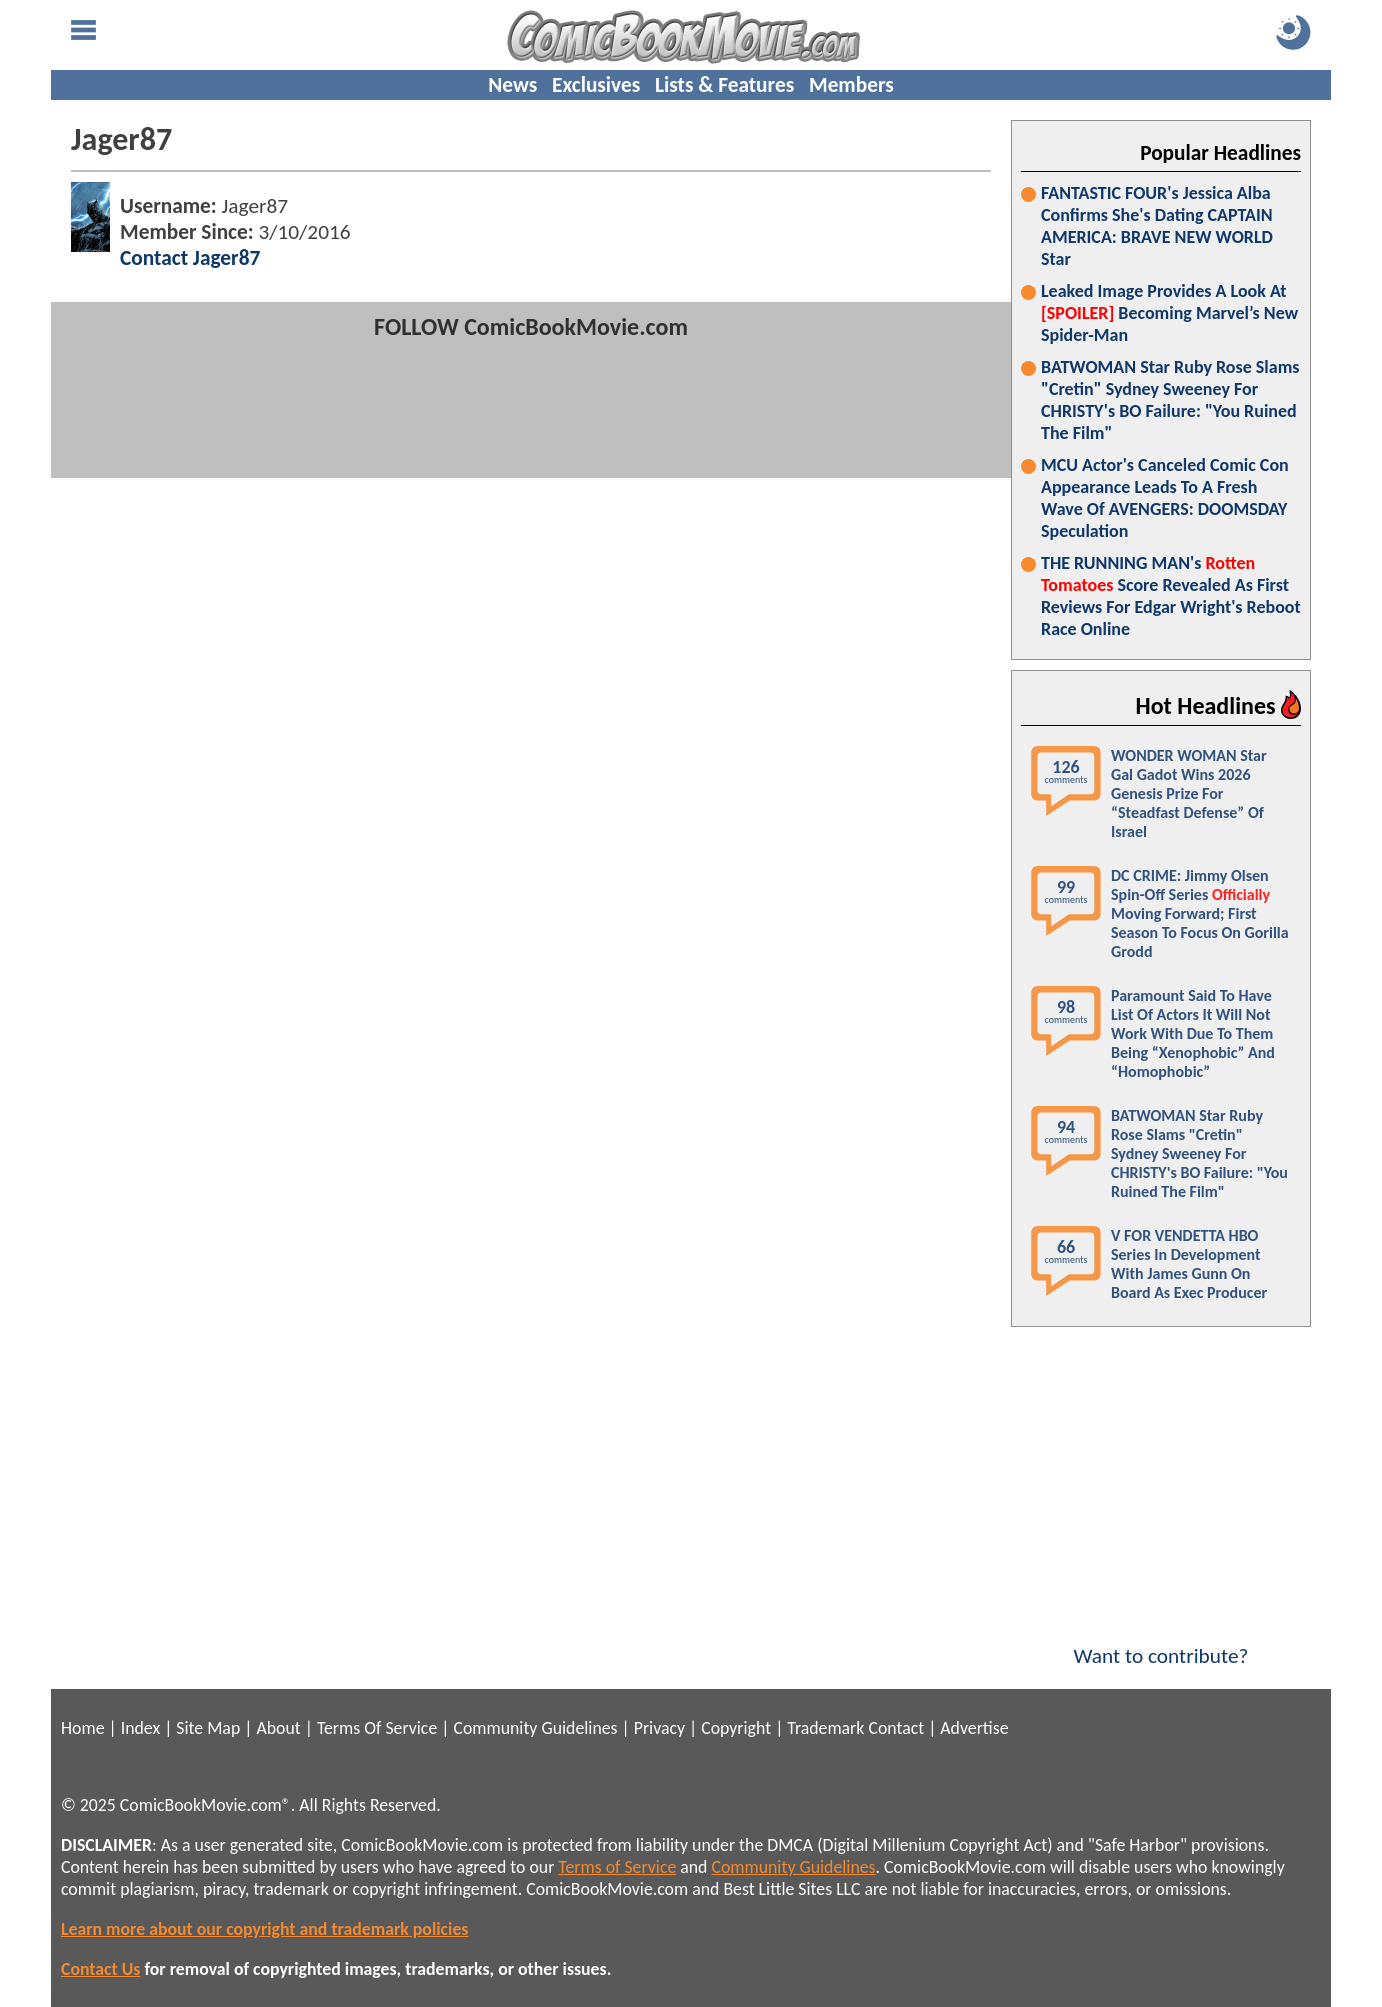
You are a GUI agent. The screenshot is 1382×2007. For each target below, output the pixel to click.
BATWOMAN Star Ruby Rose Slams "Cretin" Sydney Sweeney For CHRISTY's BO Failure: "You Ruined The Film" (1170, 400)
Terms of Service (617, 1867)
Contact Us (100, 1969)
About (278, 1728)
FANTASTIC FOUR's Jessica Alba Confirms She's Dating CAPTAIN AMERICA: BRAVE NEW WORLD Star (1157, 226)
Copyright (736, 1728)
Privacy (659, 1728)
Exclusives (596, 85)
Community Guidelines (535, 1728)
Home (82, 1728)
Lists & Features (724, 85)
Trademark (825, 1728)
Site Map (208, 1728)
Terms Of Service (377, 1728)
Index (140, 1728)
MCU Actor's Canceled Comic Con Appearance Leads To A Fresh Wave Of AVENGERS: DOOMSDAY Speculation (1165, 498)
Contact (896, 1728)
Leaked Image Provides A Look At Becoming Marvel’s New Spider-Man (1169, 313)
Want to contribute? (1161, 1643)
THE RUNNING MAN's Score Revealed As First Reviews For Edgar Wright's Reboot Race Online (1171, 596)
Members (851, 85)
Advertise (974, 1728)
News (512, 85)
